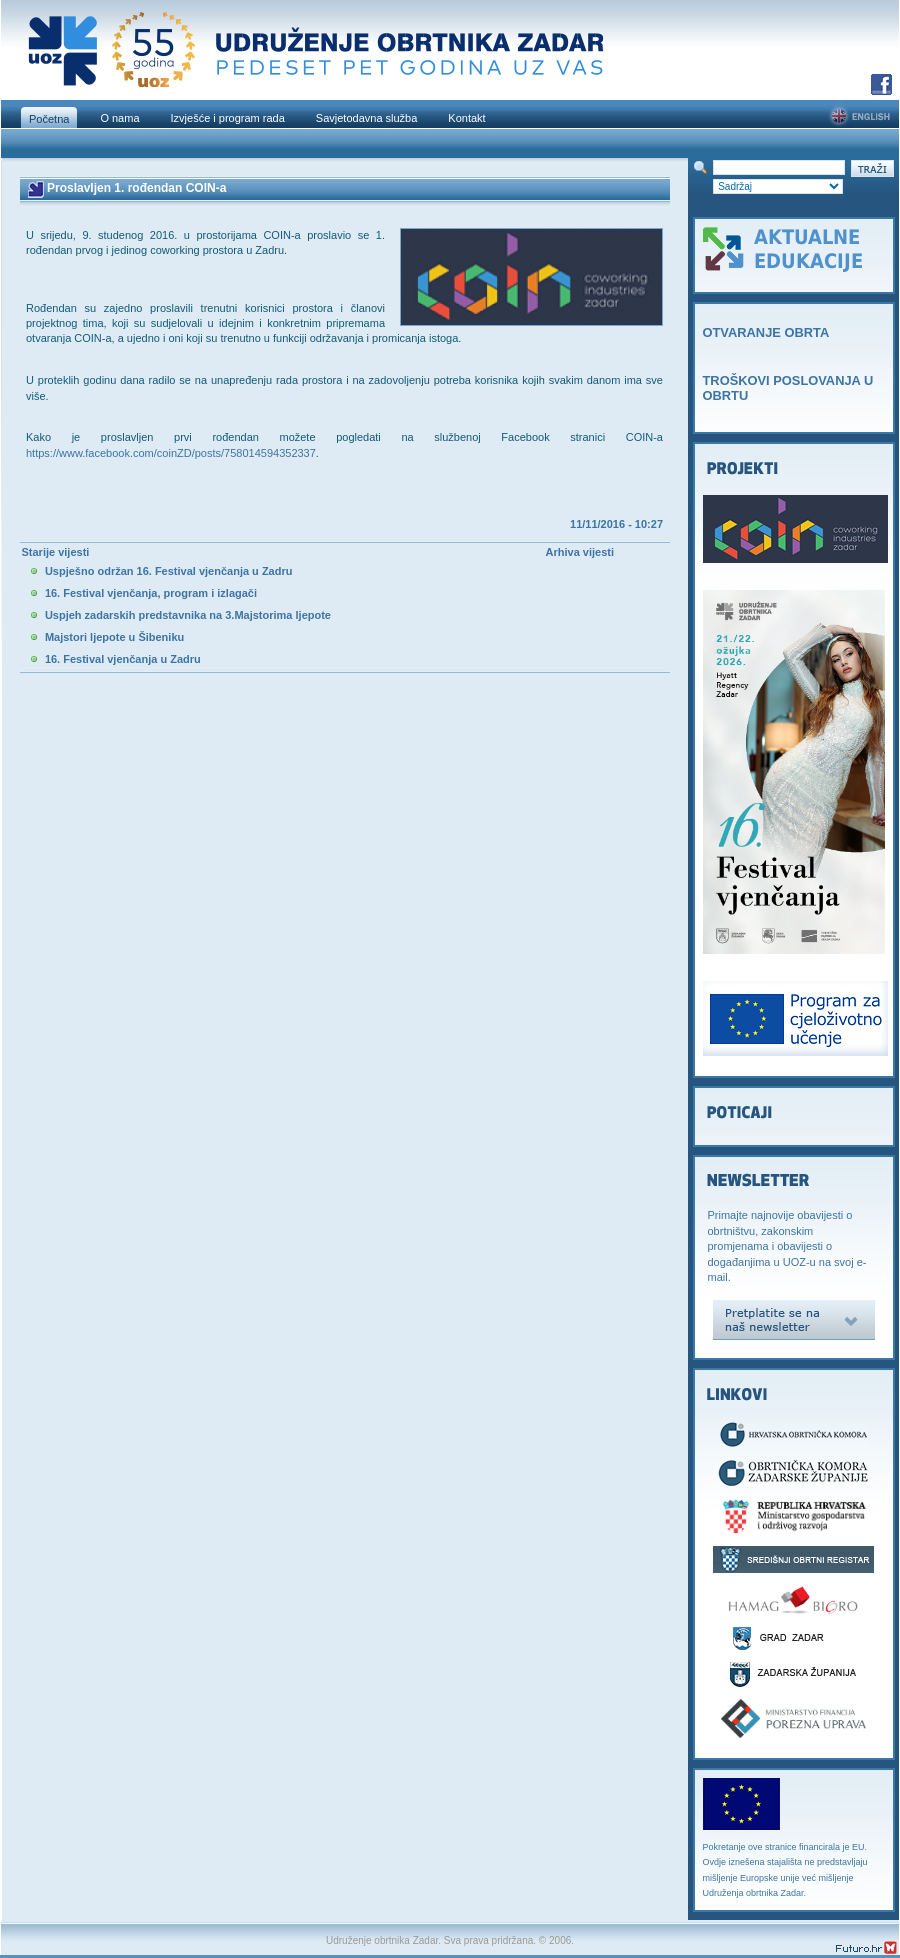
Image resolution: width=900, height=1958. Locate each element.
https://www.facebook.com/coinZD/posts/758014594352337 (171, 453)
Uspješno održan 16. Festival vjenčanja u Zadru (169, 571)
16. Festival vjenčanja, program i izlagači (151, 593)
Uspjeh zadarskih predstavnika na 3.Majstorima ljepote (188, 615)
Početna (49, 119)
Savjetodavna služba (367, 118)
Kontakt (466, 118)
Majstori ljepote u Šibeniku (114, 637)
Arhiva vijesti (580, 552)
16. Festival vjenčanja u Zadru (123, 659)
